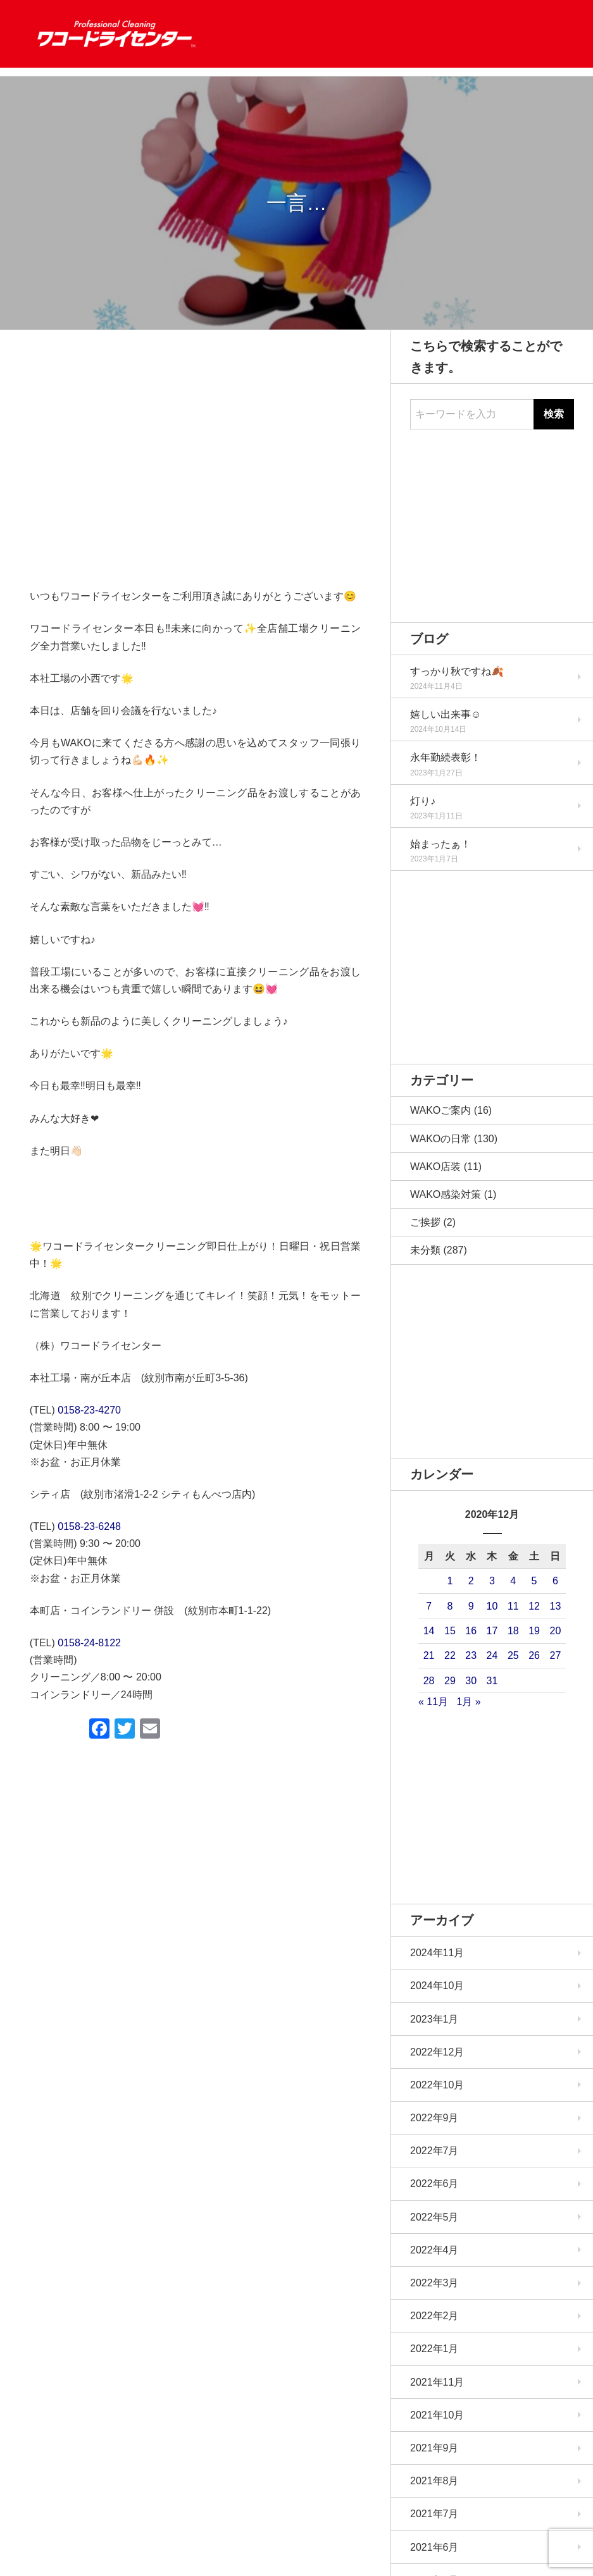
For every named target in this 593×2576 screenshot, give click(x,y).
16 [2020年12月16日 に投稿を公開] (471, 1630)
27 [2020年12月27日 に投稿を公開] (555, 1655)
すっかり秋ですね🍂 (457, 671)
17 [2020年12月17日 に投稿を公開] (492, 1630)
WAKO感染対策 (445, 1194)
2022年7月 (434, 2150)
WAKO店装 (435, 1166)
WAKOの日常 (440, 1138)
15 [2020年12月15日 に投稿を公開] (450, 1630)
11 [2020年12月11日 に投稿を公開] (513, 1606)
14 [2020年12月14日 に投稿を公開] (429, 1630)
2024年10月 (437, 1985)
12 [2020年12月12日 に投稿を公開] (534, 1606)
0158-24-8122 (89, 1642)
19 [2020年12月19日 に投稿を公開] (534, 1630)
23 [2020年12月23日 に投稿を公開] (471, 1655)
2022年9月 (434, 2117)
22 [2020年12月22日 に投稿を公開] (450, 1655)
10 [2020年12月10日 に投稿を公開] (492, 1606)
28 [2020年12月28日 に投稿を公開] (429, 1680)
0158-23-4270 (89, 1410)
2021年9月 (434, 2448)
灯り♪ (422, 801)
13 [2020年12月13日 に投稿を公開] (555, 1606)
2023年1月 (434, 2019)
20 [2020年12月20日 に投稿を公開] (555, 1630)
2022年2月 (434, 2315)
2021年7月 (434, 2513)
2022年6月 (434, 2183)
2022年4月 (434, 2250)
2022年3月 (434, 2282)
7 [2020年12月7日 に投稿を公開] (429, 1606)
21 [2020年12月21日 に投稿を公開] (429, 1655)
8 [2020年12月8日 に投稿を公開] (450, 1606)
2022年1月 (434, 2348)
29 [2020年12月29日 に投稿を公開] (450, 1680)
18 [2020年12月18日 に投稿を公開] (513, 1630)
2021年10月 (437, 2415)
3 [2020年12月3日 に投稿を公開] (492, 1580)
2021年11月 (437, 2382)
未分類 (425, 1250)
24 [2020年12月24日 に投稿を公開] (492, 1655)
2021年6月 (434, 2547)
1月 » (468, 1701)
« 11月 (433, 1701)
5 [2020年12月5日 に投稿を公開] (534, 1580)
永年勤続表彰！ (445, 757)
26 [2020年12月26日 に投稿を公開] (534, 1655)
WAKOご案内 (440, 1110)
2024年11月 (437, 1952)
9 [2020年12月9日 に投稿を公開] (471, 1606)
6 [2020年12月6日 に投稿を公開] (555, 1580)
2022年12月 (437, 2052)
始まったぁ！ (440, 844)
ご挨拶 (425, 1222)
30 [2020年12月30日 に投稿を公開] (471, 1680)
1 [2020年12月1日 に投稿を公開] (450, 1580)
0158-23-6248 (89, 1526)
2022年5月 (434, 2217)
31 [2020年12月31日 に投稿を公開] (492, 1680)
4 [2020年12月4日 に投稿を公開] (513, 1580)
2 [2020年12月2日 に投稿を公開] (471, 1580)
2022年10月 (437, 2085)
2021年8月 (434, 2480)
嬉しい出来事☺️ (445, 714)
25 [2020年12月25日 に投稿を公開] (513, 1655)
